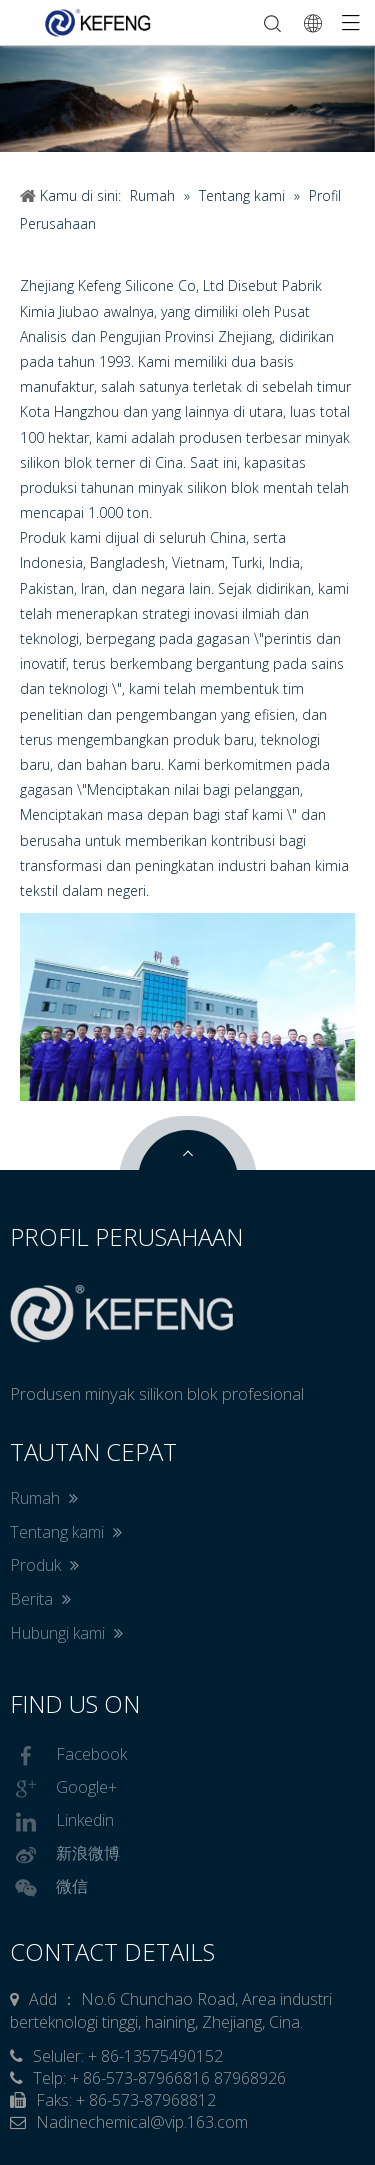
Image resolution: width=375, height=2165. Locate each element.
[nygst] (187, 1007)
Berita (40, 1599)
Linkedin (62, 1822)
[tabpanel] (187, 98)
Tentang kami (66, 1532)
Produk (44, 1565)
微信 (49, 1888)
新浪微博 (65, 1855)
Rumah (44, 1498)
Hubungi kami (66, 1633)
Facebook (68, 1756)
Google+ (63, 1789)
